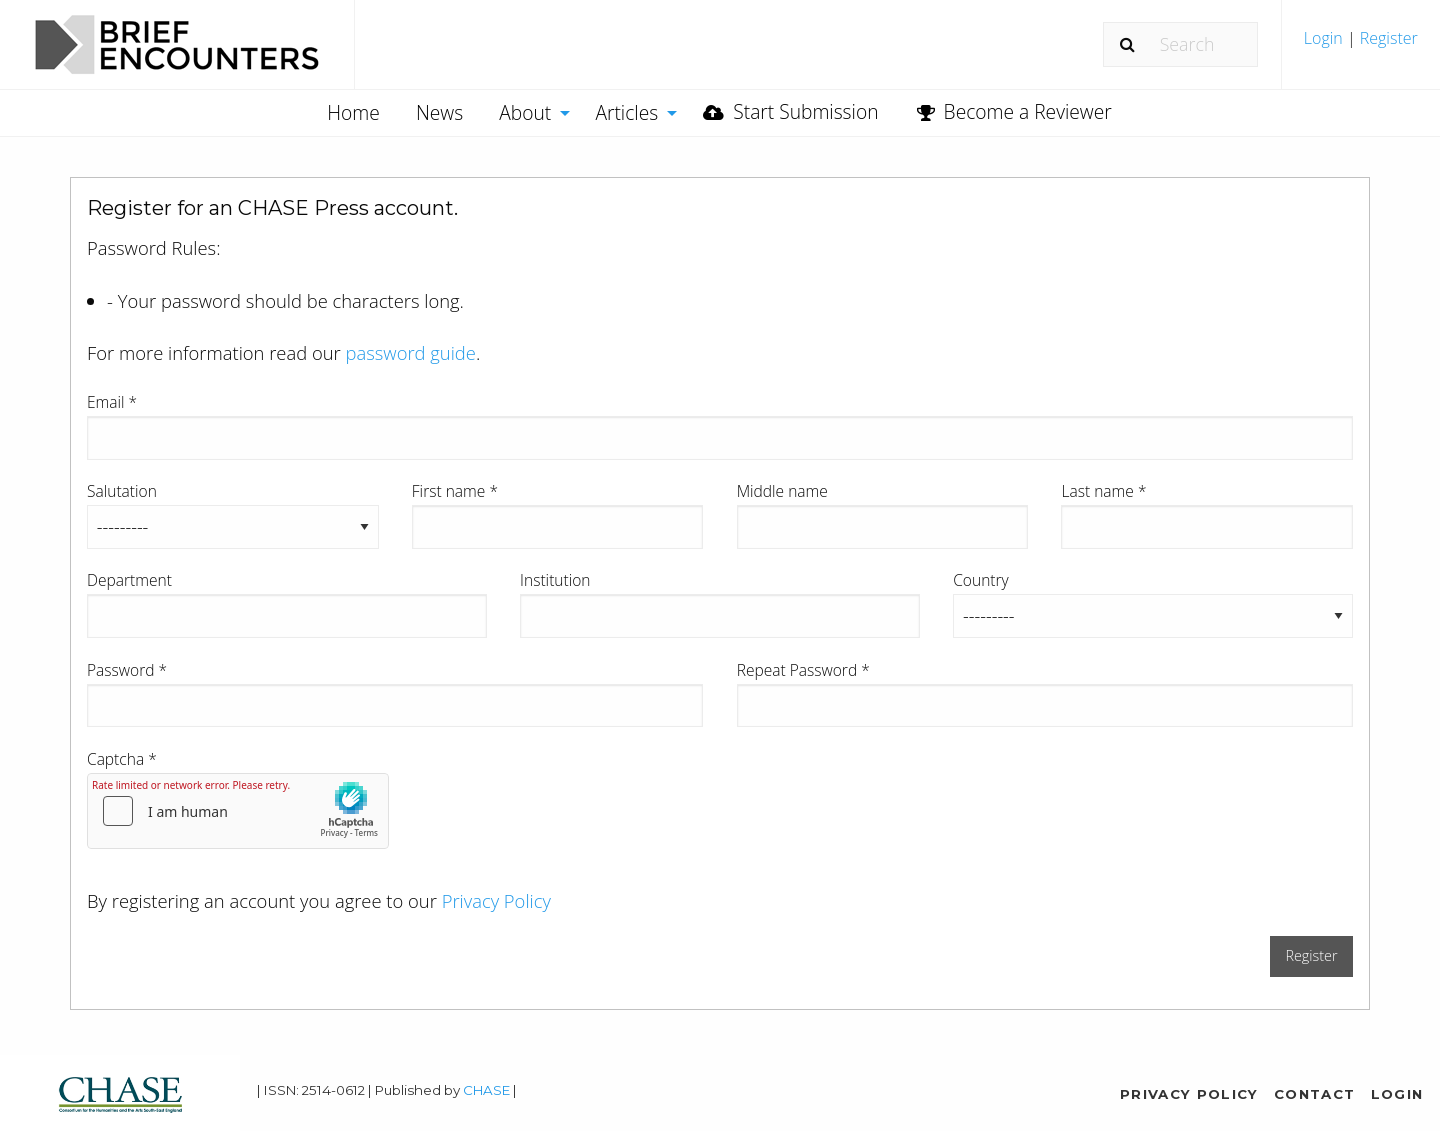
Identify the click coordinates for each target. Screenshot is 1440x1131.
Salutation (122, 491)
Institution (555, 580)
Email (112, 402)
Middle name (782, 491)
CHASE (486, 1090)
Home (353, 112)
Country (981, 580)
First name (455, 491)
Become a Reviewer (1014, 111)
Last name (1103, 491)
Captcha (122, 759)
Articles (626, 112)
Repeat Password (803, 670)
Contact (1314, 1094)
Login (1325, 38)
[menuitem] (1361, 46)
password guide (411, 352)
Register (1387, 38)
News (439, 112)
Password (127, 670)
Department (129, 580)
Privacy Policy (496, 900)
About (525, 112)
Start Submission (790, 111)
